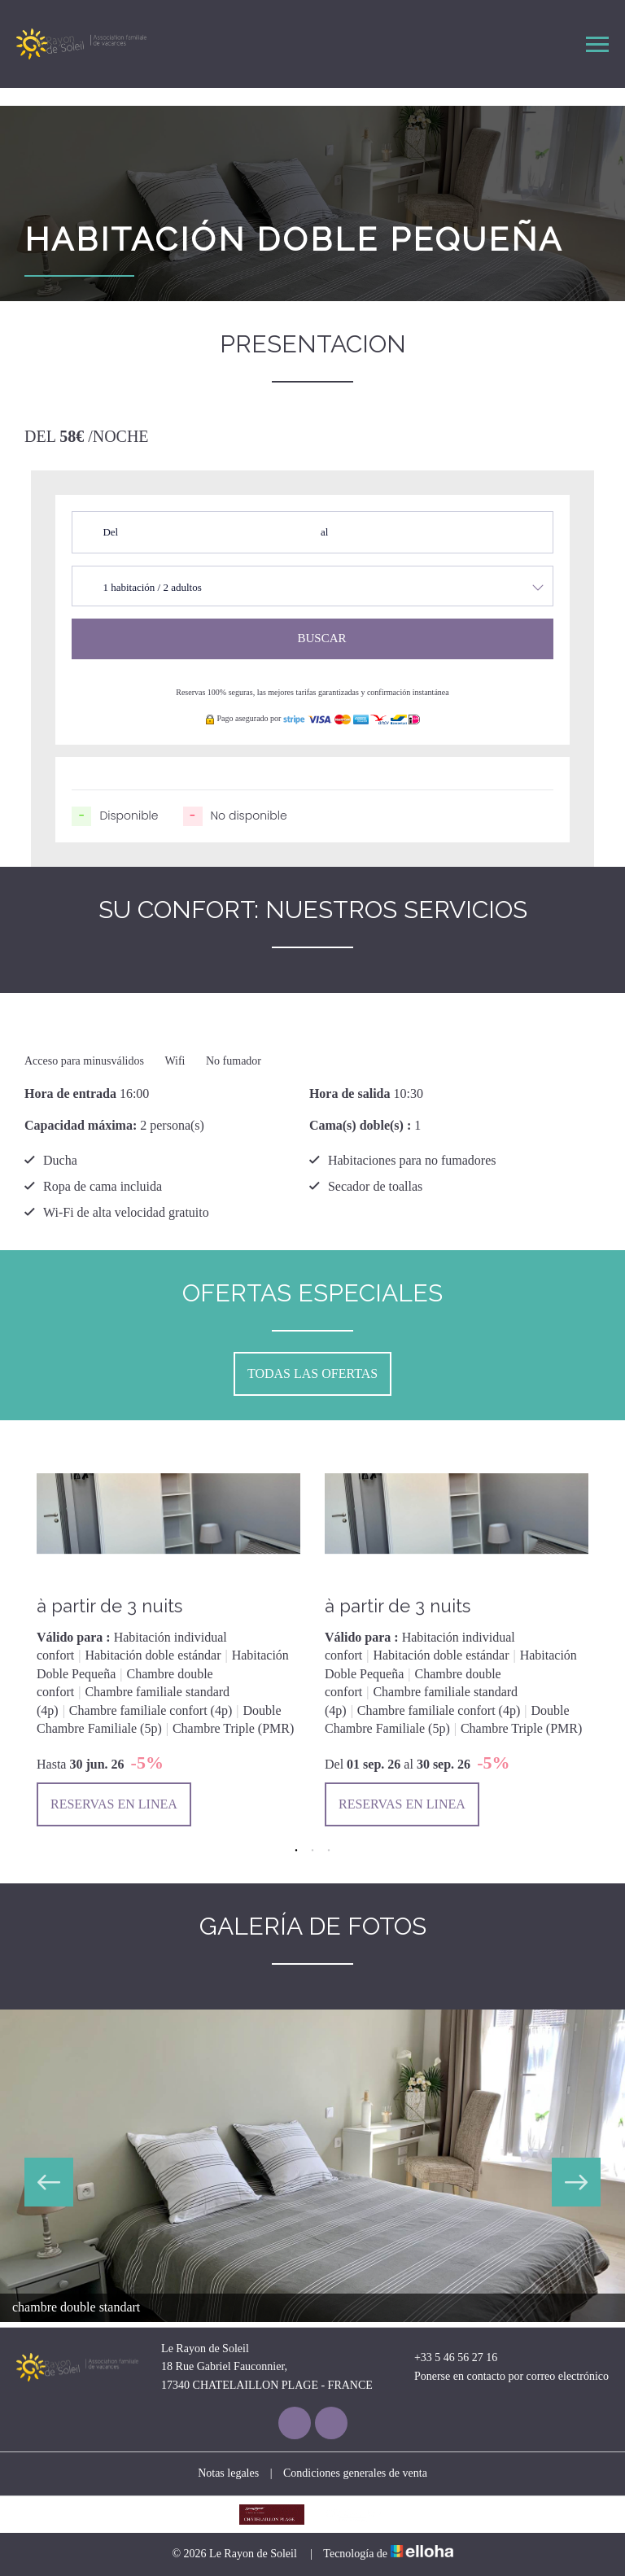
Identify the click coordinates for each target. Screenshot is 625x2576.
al (324, 532)
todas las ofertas (312, 1373)
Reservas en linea (113, 1804)
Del (110, 532)
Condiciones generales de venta (355, 2473)
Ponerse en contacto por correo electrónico (502, 2376)
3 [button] (329, 1851)
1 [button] (296, 1851)
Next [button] (576, 2182)
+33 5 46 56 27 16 (446, 2358)
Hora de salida (350, 1093)
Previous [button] (48, 2182)
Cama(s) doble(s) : (360, 1125)
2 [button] (312, 1851)
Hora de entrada (70, 1093)
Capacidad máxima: (80, 1125)
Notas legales (228, 2473)
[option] (168, 1635)
